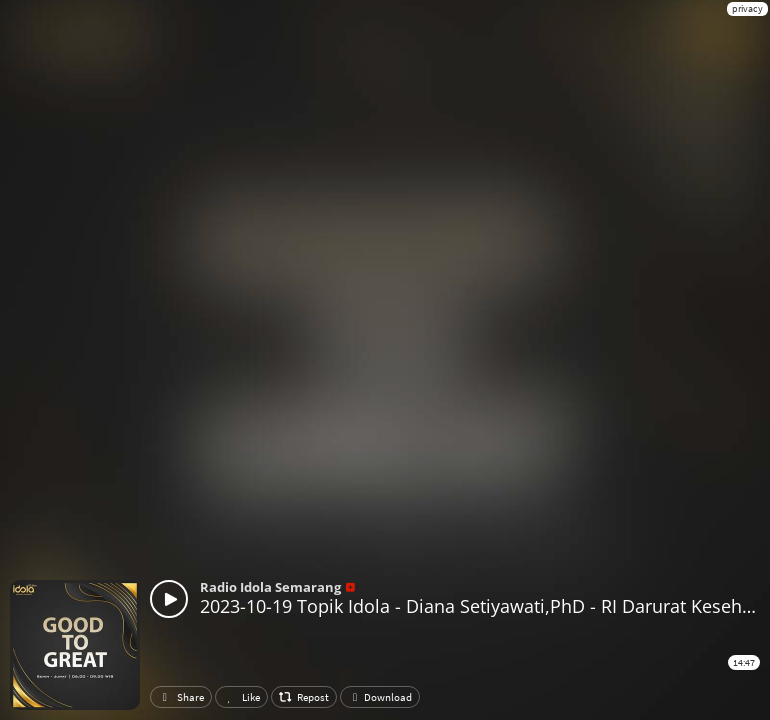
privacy (747, 8)
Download (380, 697)
